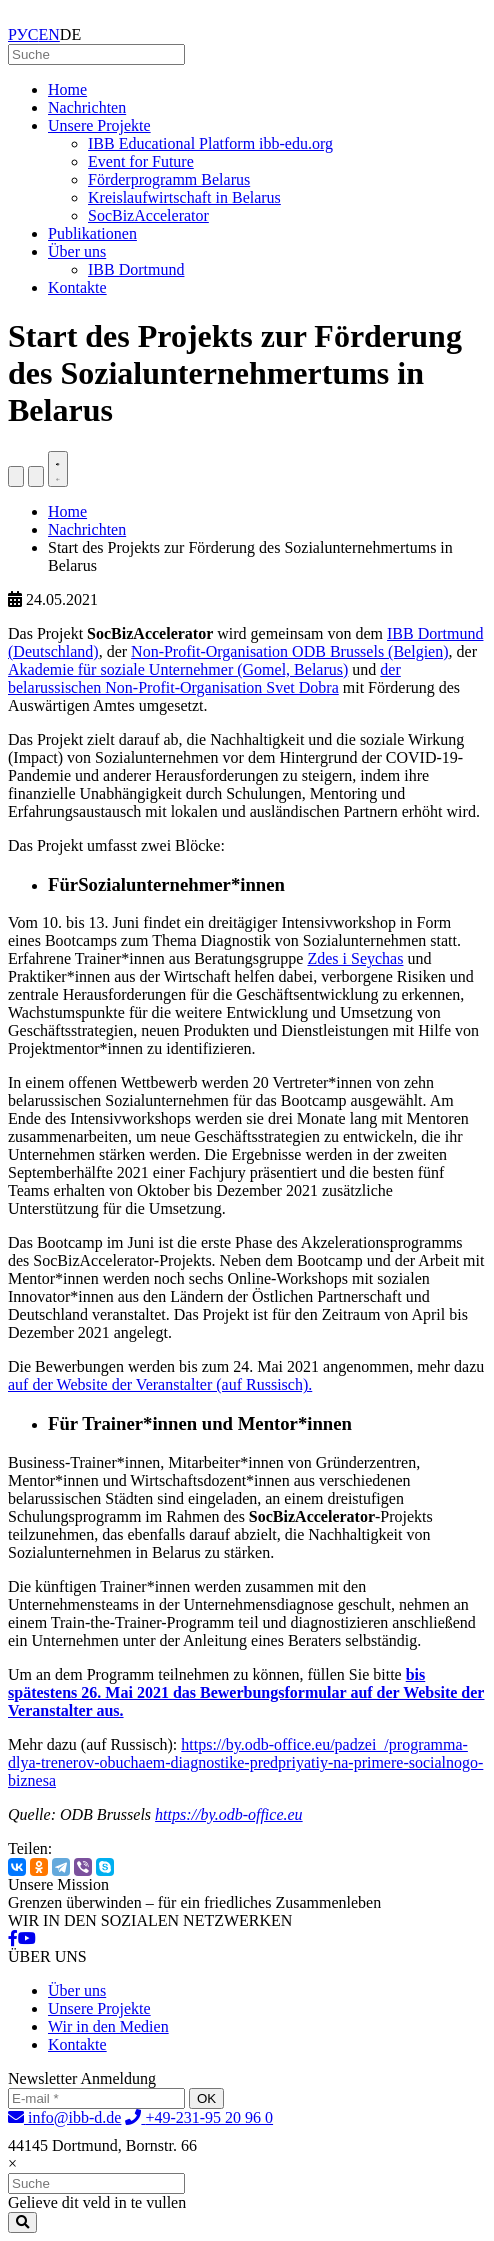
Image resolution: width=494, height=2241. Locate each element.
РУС (23, 34)
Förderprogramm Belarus (169, 179)
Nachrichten (87, 107)
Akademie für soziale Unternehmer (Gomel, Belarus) (178, 669)
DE (70, 34)
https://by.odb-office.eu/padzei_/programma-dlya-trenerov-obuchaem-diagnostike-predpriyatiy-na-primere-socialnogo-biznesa (245, 1762)
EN (49, 34)
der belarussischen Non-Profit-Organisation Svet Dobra (204, 678)
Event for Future (141, 161)
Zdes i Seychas (355, 958)
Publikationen (92, 233)
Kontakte (77, 287)
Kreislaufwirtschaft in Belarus (184, 197)
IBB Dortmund (136, 269)
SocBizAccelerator (148, 215)
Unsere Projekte (99, 125)
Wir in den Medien (108, 2026)
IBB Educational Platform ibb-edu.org (210, 143)
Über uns (77, 251)
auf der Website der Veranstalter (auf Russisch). (160, 1384)
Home (67, 89)
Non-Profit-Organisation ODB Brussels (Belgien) (289, 651)
